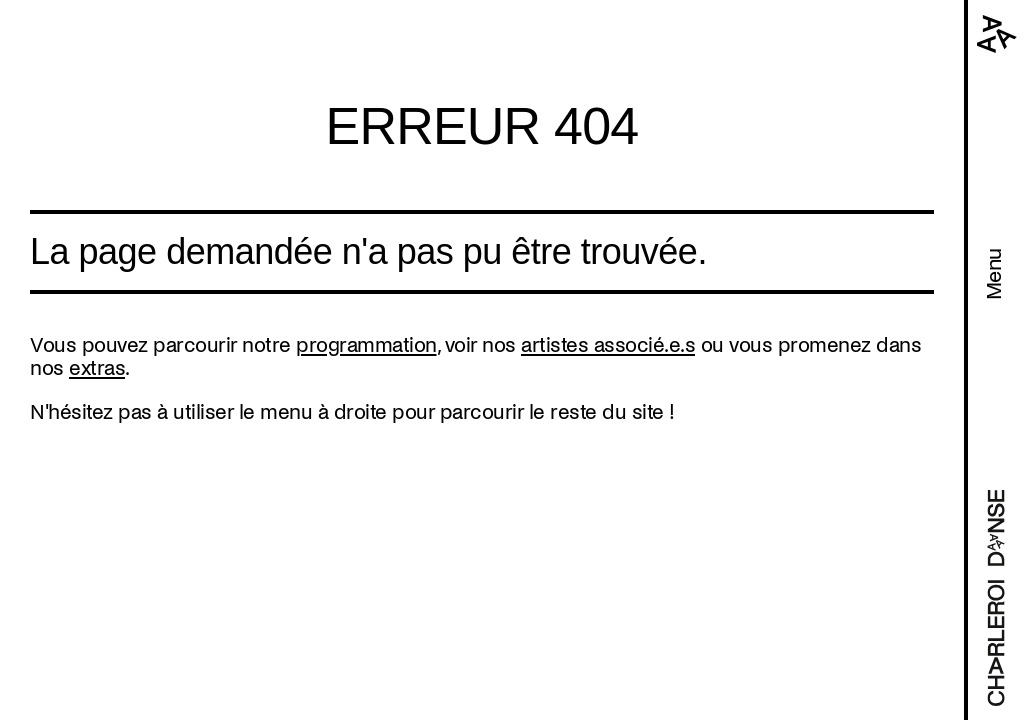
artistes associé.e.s (608, 345)
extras (97, 368)
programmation (366, 345)
